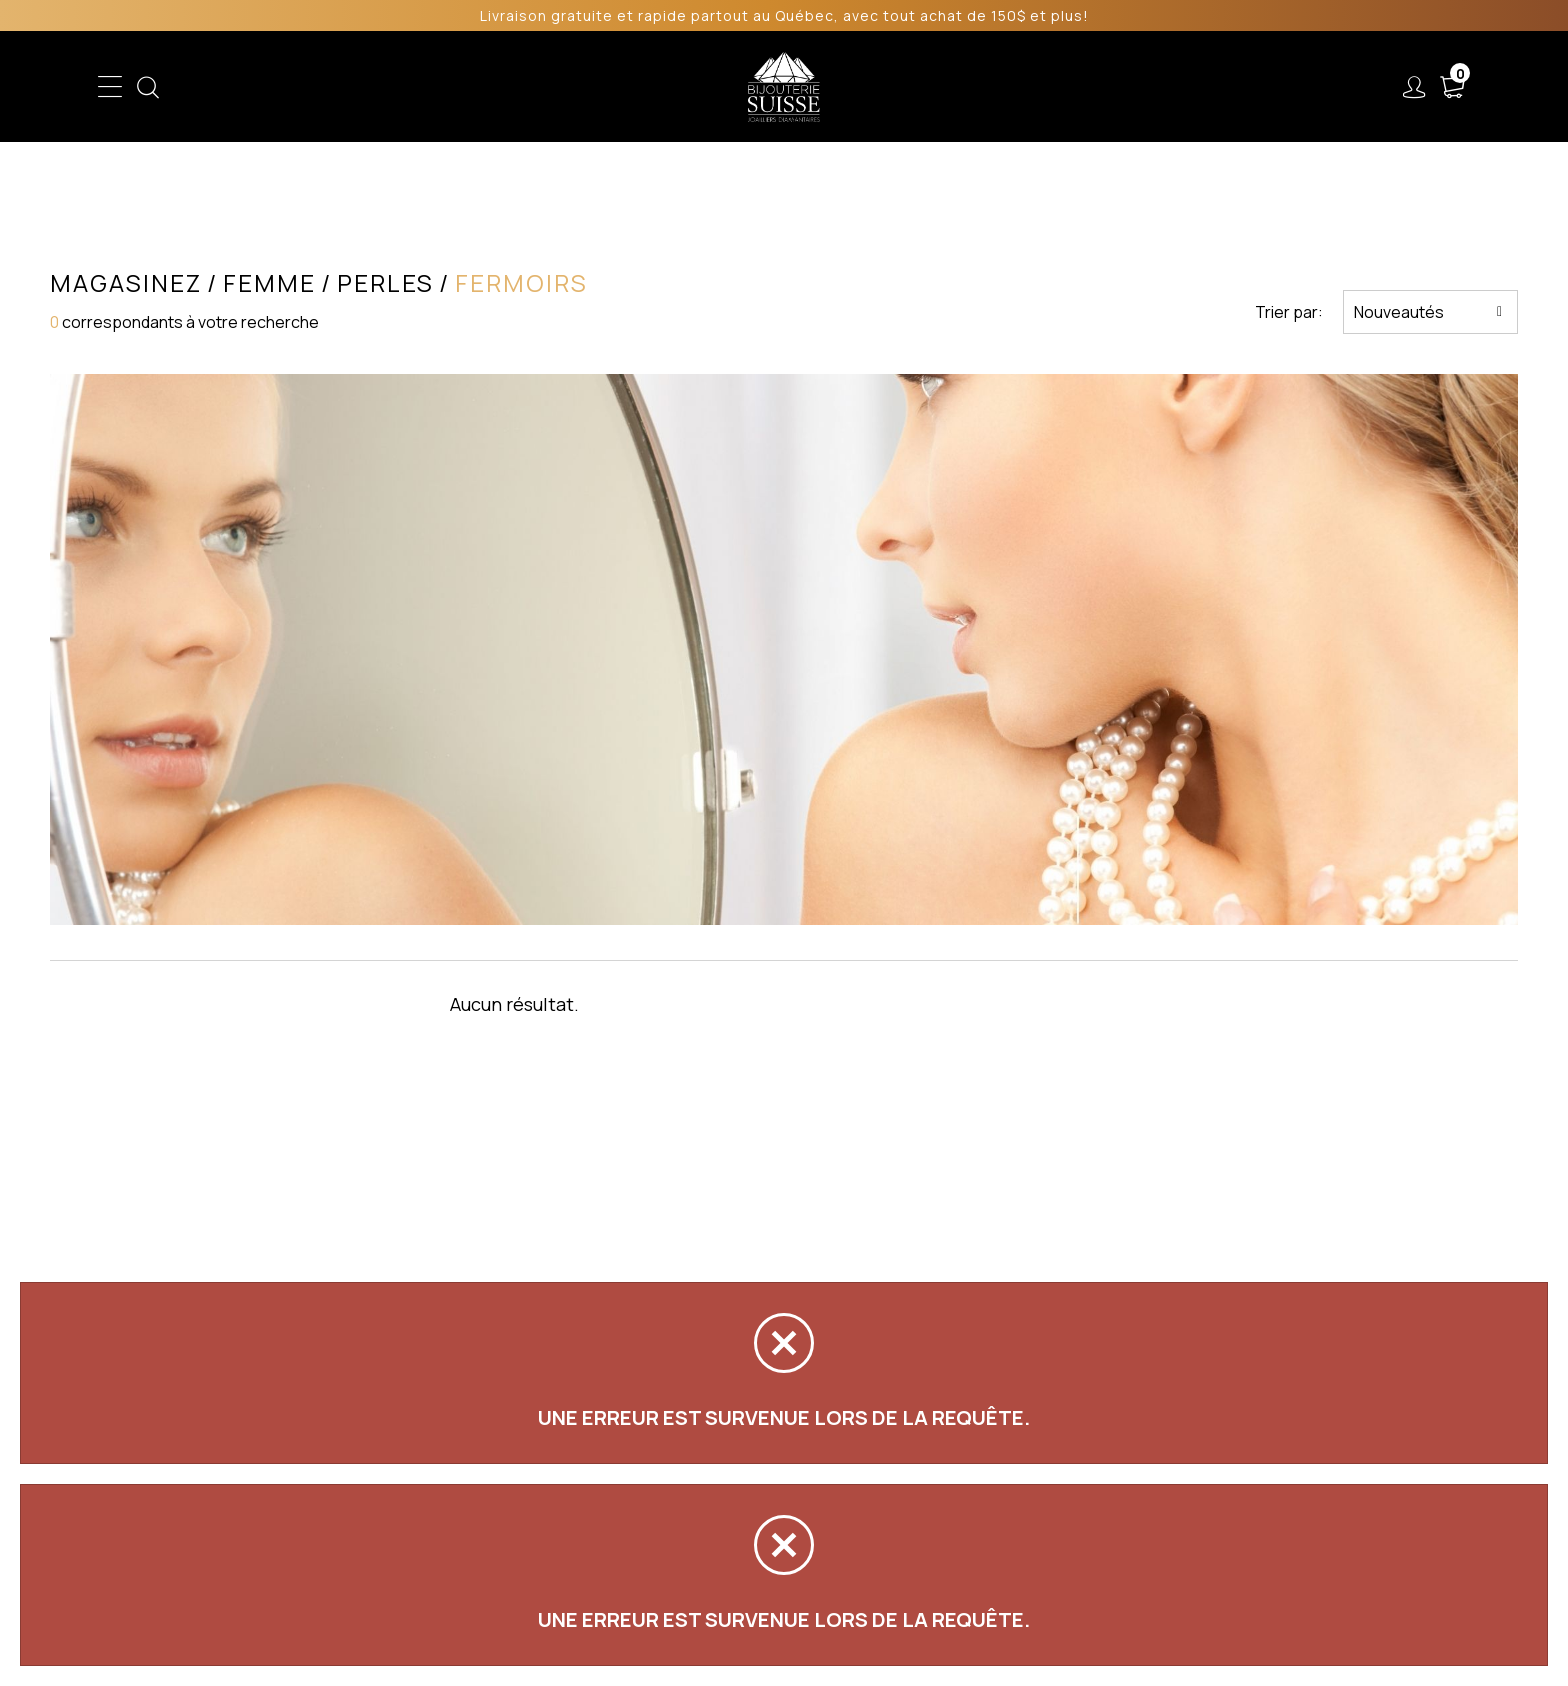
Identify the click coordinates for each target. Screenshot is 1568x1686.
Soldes (675, 87)
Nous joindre (1247, 87)
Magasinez (126, 283)
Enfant (426, 87)
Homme (592, 87)
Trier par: (1289, 312)
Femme (507, 87)
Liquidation (906, 87)
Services (1013, 87)
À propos (1122, 87)
